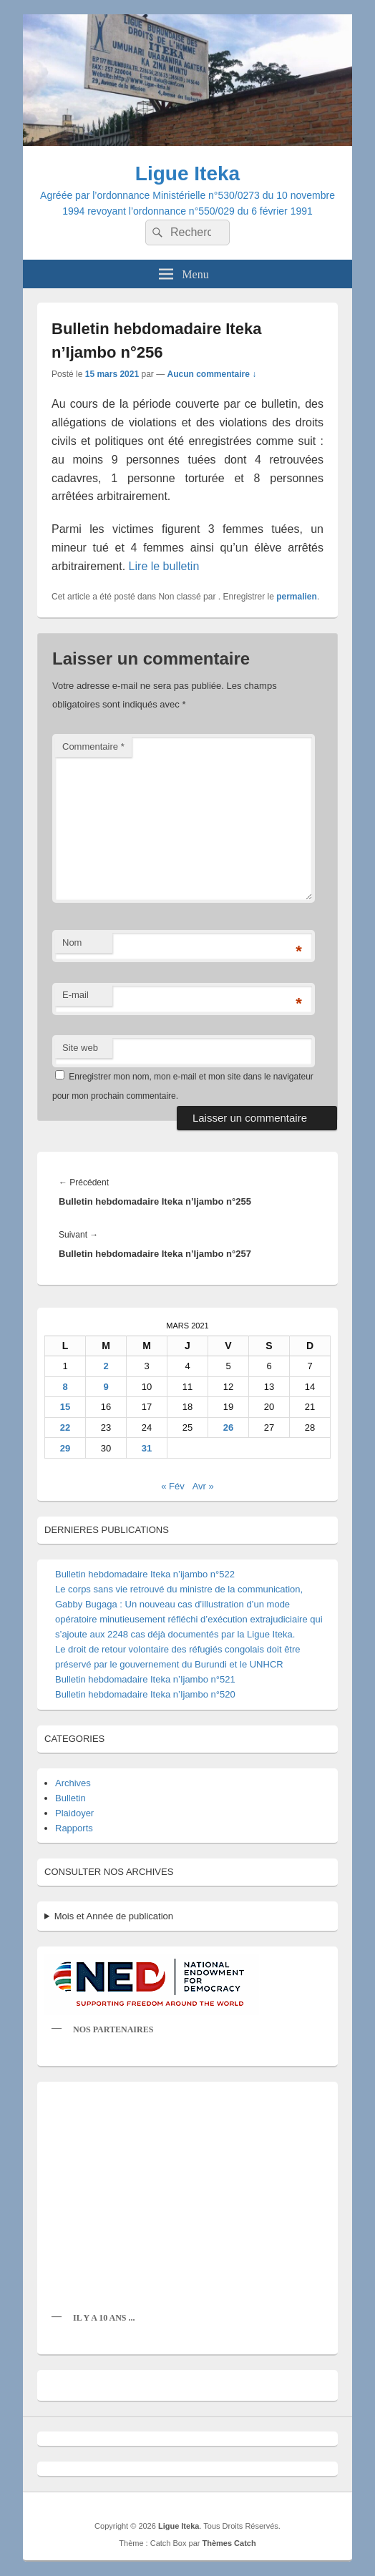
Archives (73, 1783)
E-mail (75, 994)
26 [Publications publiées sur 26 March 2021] (228, 1427)
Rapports (74, 1828)
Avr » (203, 1486)
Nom (72, 942)
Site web (80, 1047)
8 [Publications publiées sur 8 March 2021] (64, 1386)
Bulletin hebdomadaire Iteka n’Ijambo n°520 (145, 1694)
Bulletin (70, 1798)
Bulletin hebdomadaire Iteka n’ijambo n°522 (145, 1574)
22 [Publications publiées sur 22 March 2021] (65, 1427)
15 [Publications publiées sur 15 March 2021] (65, 1406)
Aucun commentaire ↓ (211, 374)
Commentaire (93, 746)
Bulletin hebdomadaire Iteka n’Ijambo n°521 (145, 1679)
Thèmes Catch (228, 2543)
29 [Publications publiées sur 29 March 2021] (65, 1448)
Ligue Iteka (187, 173)
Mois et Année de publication (113, 1916)
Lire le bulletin (164, 566)
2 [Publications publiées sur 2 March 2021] (105, 1366)
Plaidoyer (74, 1813)
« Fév (173, 1486)
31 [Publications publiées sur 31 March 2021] (147, 1448)
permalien (296, 597)
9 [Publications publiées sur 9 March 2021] (105, 1386)
